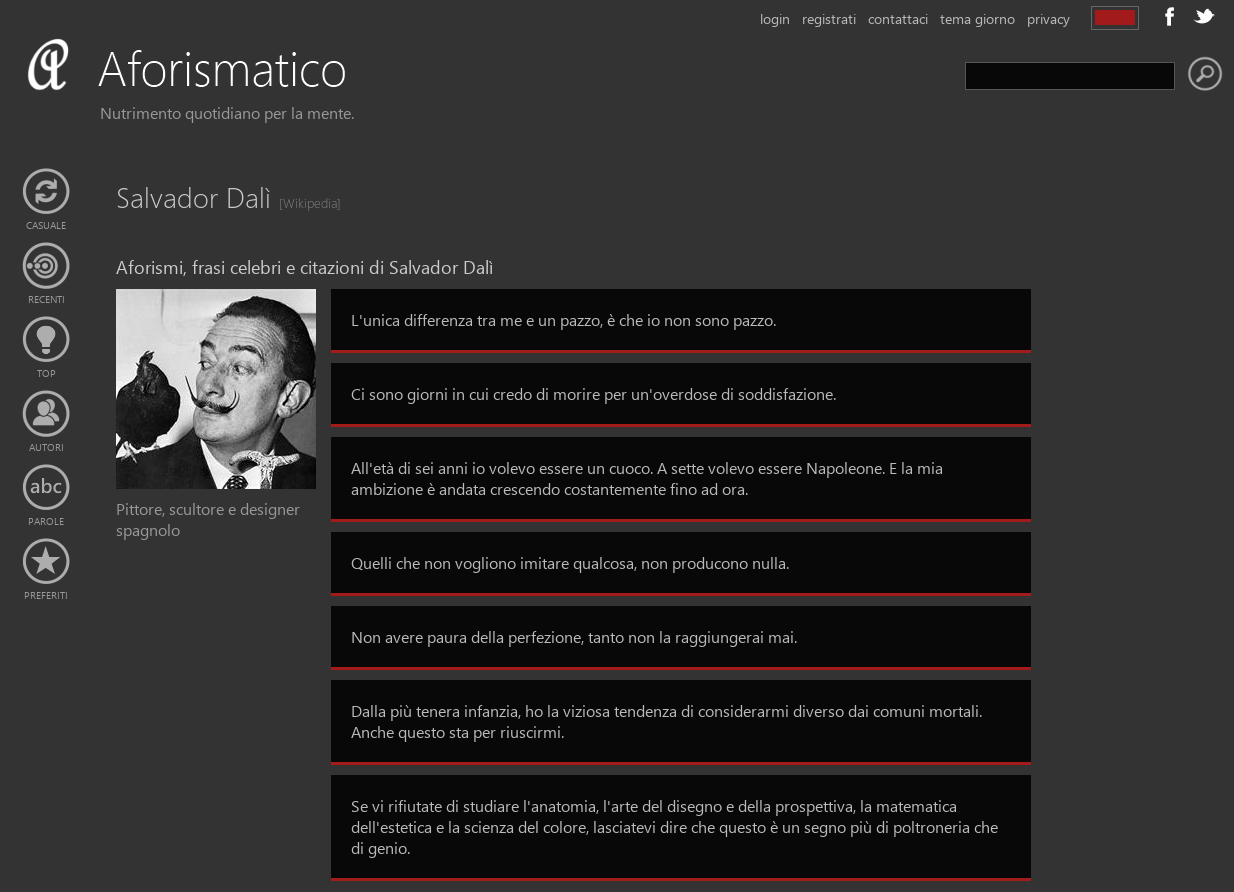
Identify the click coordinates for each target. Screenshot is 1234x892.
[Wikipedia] (304, 202)
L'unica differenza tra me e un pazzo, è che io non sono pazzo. (563, 319)
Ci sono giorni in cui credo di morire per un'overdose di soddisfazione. (593, 393)
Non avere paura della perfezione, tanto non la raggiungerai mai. (574, 636)
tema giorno (977, 18)
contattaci (898, 18)
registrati (829, 18)
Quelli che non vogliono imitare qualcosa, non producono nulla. (570, 562)
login (775, 18)
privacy (1048, 18)
